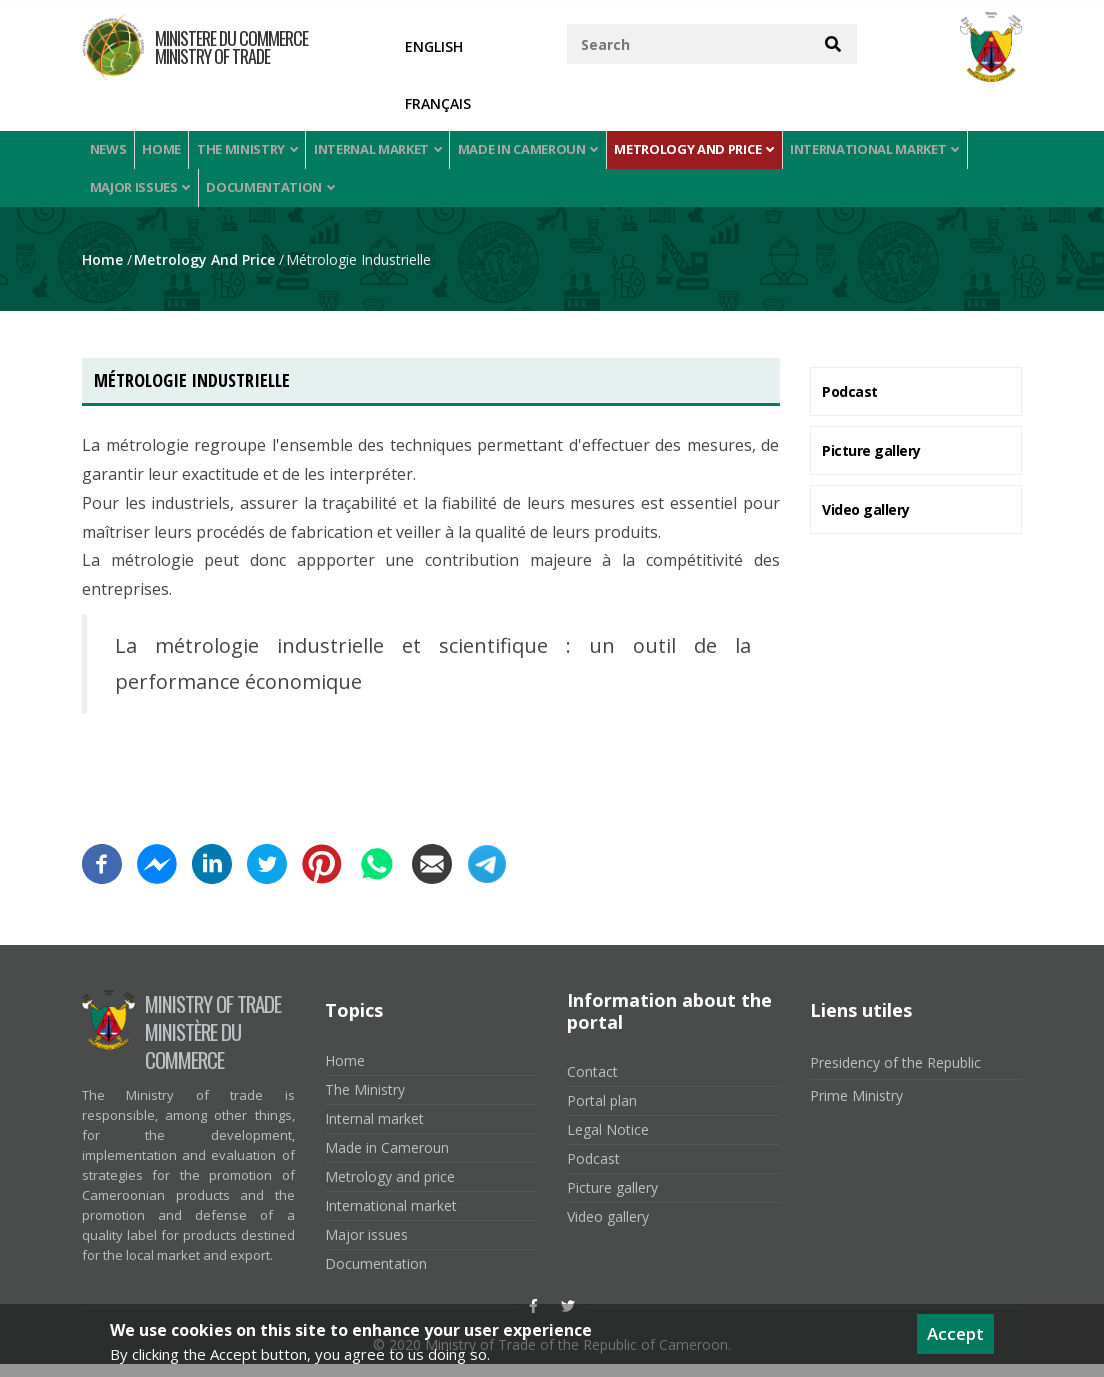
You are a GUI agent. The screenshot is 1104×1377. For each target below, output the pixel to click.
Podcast (850, 404)
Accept (955, 1333)
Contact (592, 1085)
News (111, 152)
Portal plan (602, 1114)
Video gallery (866, 522)
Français (438, 103)
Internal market (395, 152)
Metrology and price (718, 152)
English (434, 46)
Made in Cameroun (549, 152)
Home (170, 152)
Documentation (274, 197)
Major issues (141, 197)
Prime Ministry (856, 1108)
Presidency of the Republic (895, 1075)
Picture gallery (871, 463)
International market (901, 152)
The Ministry (261, 152)
